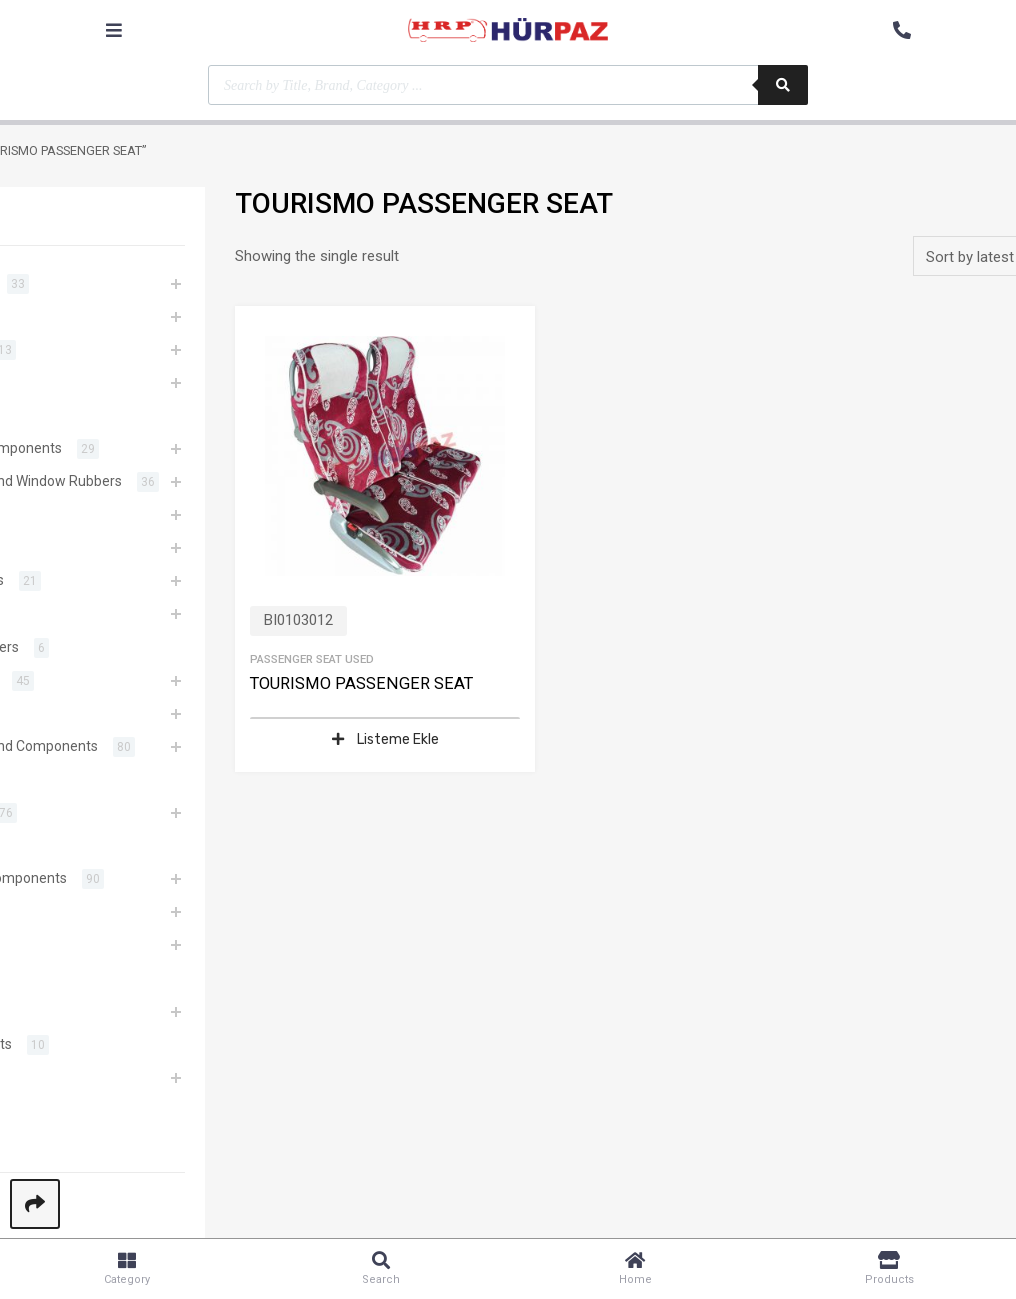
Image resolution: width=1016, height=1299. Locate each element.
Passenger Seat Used (312, 659)
